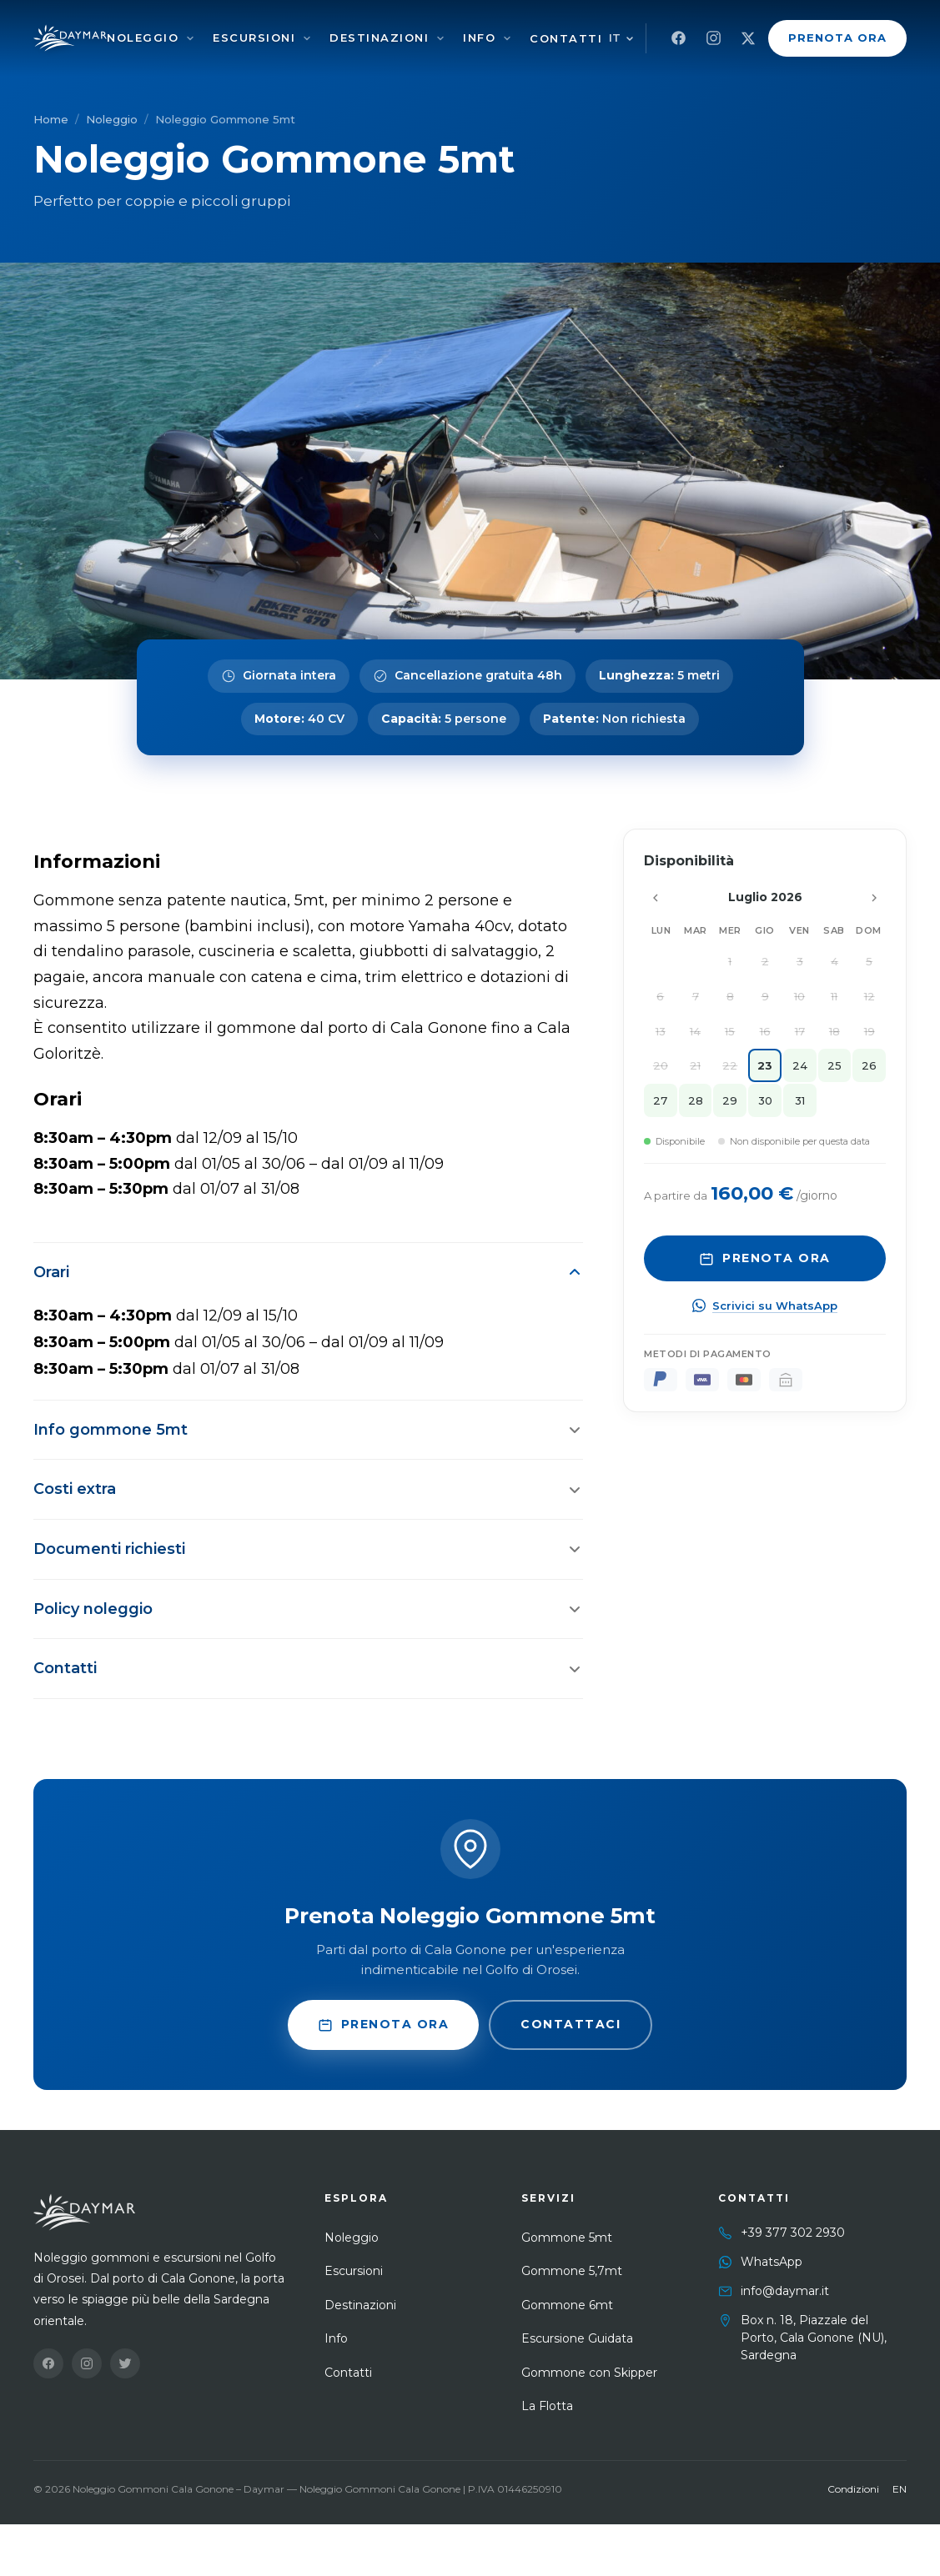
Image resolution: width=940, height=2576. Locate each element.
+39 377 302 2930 (793, 2232)
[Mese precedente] (655, 898)
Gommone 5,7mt (571, 2270)
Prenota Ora (837, 37)
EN (899, 2489)
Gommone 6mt (567, 2305)
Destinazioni (379, 37)
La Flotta (547, 2405)
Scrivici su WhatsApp (764, 1305)
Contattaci (570, 2024)
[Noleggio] (190, 38)
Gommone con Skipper (589, 2372)
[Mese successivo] (874, 898)
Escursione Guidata (577, 2338)
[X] (748, 38)
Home (50, 119)
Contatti (566, 38)
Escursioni (254, 37)
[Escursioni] (307, 38)
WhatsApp (771, 2261)
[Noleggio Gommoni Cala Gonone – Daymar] (70, 38)
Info (479, 37)
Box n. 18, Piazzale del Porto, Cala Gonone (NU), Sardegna (814, 2338)
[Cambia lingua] (621, 37)
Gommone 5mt (566, 2237)
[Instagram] (713, 38)
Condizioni (853, 2489)
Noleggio (142, 37)
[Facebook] (678, 38)
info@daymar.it (785, 2290)
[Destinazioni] (440, 38)
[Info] (507, 38)
